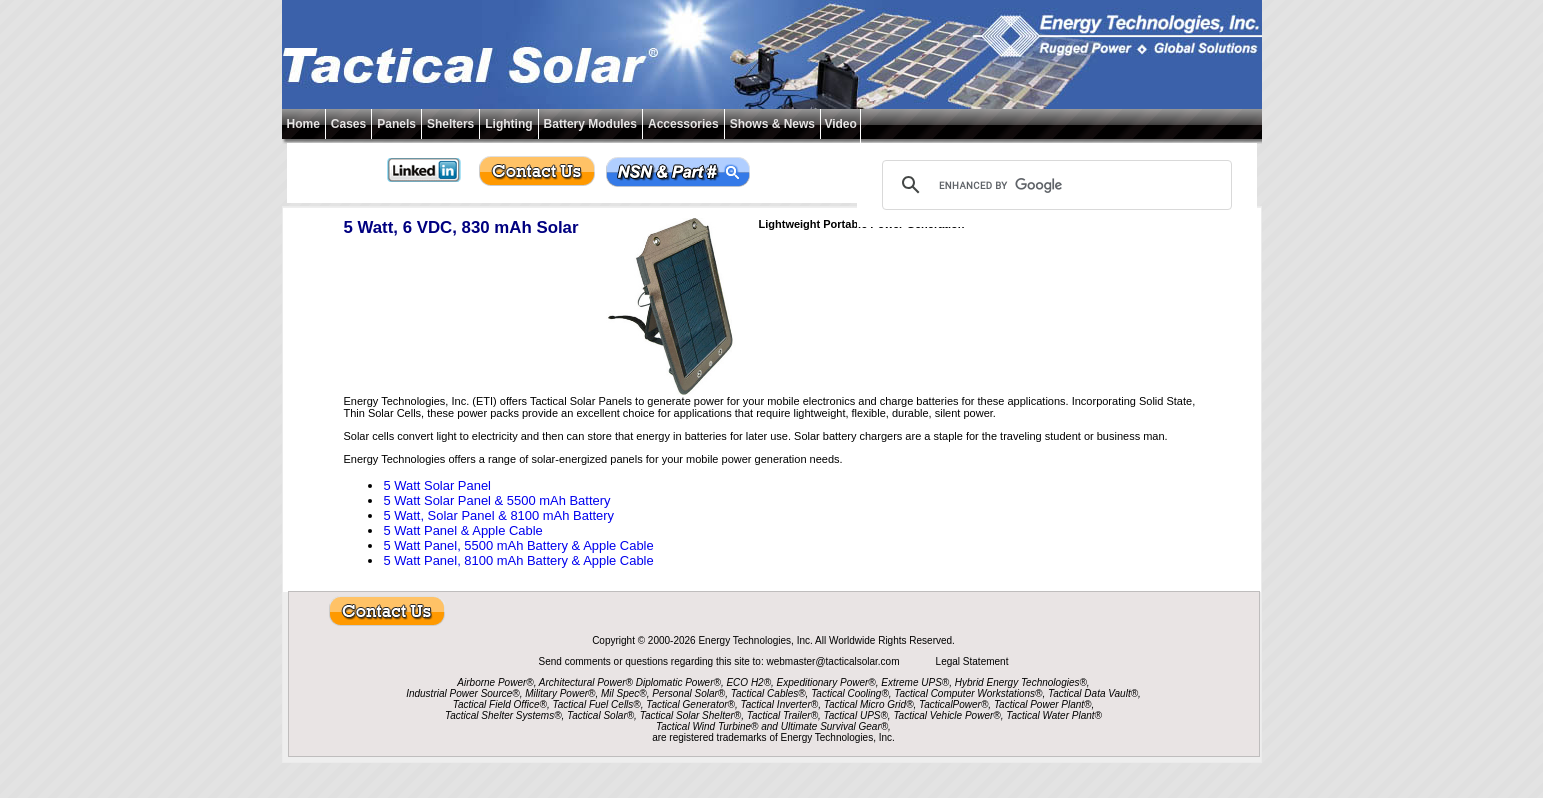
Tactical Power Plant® (1043, 704)
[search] (1054, 185)
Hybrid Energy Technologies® (1021, 682)
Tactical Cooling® (850, 693)
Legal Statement (972, 661)
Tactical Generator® (690, 704)
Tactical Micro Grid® (869, 704)
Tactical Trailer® (782, 715)
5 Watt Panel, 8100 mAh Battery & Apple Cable (518, 560)
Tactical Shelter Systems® (503, 715)
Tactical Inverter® (780, 704)
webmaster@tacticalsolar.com (834, 661)
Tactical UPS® (856, 715)
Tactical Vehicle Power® (946, 715)
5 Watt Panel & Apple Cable (462, 530)
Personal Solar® (688, 693)
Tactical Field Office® (500, 704)
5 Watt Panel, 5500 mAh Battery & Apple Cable (518, 545)
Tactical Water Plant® (1054, 715)
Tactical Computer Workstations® (968, 693)
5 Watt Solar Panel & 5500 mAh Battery (496, 500)
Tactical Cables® (768, 693)
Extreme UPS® (915, 682)
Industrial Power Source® (463, 693)
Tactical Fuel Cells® (597, 704)
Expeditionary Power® (826, 682)
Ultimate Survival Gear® (834, 726)
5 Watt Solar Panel (437, 485)
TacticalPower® (953, 704)
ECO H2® (748, 682)
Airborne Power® (495, 682)
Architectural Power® (586, 682)
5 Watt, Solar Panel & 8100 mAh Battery (498, 515)
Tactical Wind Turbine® (707, 726)
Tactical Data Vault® (1093, 693)
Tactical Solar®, (602, 715)
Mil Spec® (624, 693)
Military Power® (560, 693)
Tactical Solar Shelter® (691, 715)
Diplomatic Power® (678, 682)
